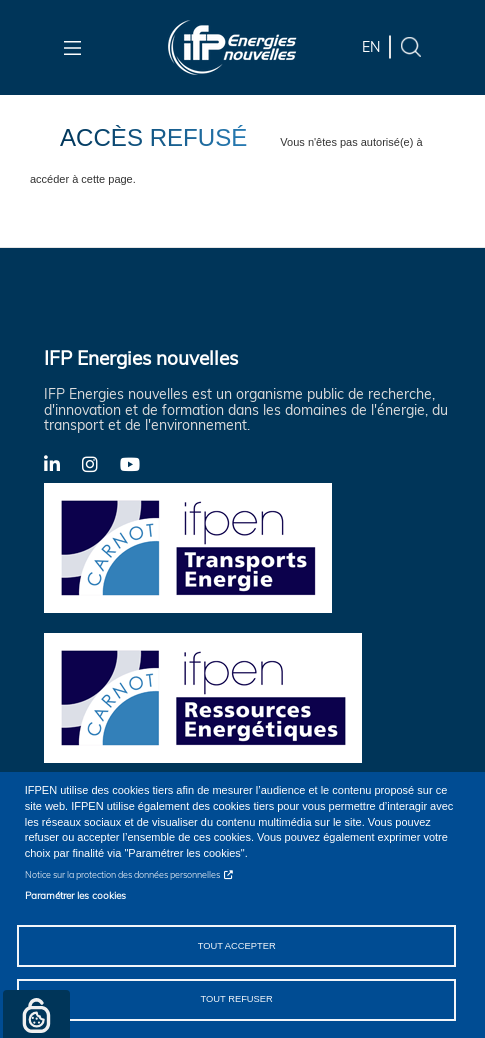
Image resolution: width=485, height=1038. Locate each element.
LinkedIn (63, 463)
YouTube (139, 463)
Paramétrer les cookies (75, 895)
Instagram (101, 463)
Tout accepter (237, 946)
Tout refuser (236, 999)
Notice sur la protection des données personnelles (122, 874)
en (371, 47)
